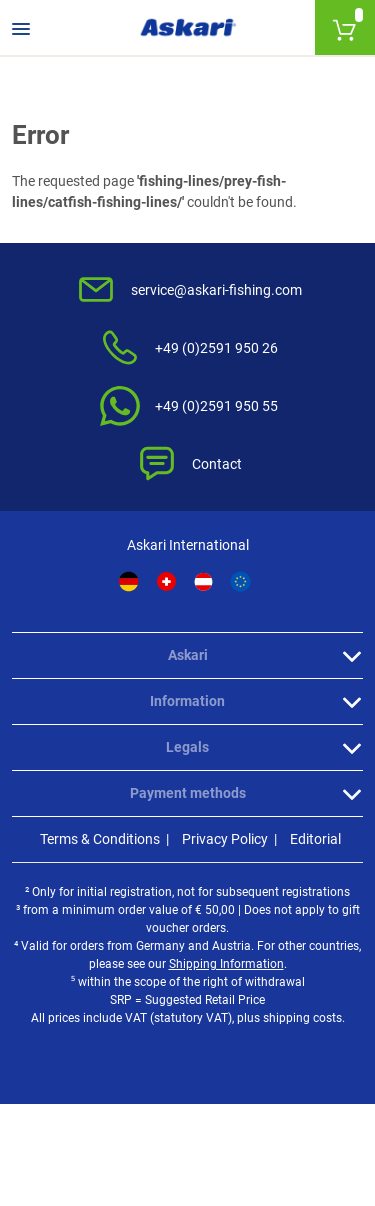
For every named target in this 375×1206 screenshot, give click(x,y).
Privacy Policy (225, 839)
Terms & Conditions (100, 839)
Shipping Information (226, 964)
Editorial (315, 839)
